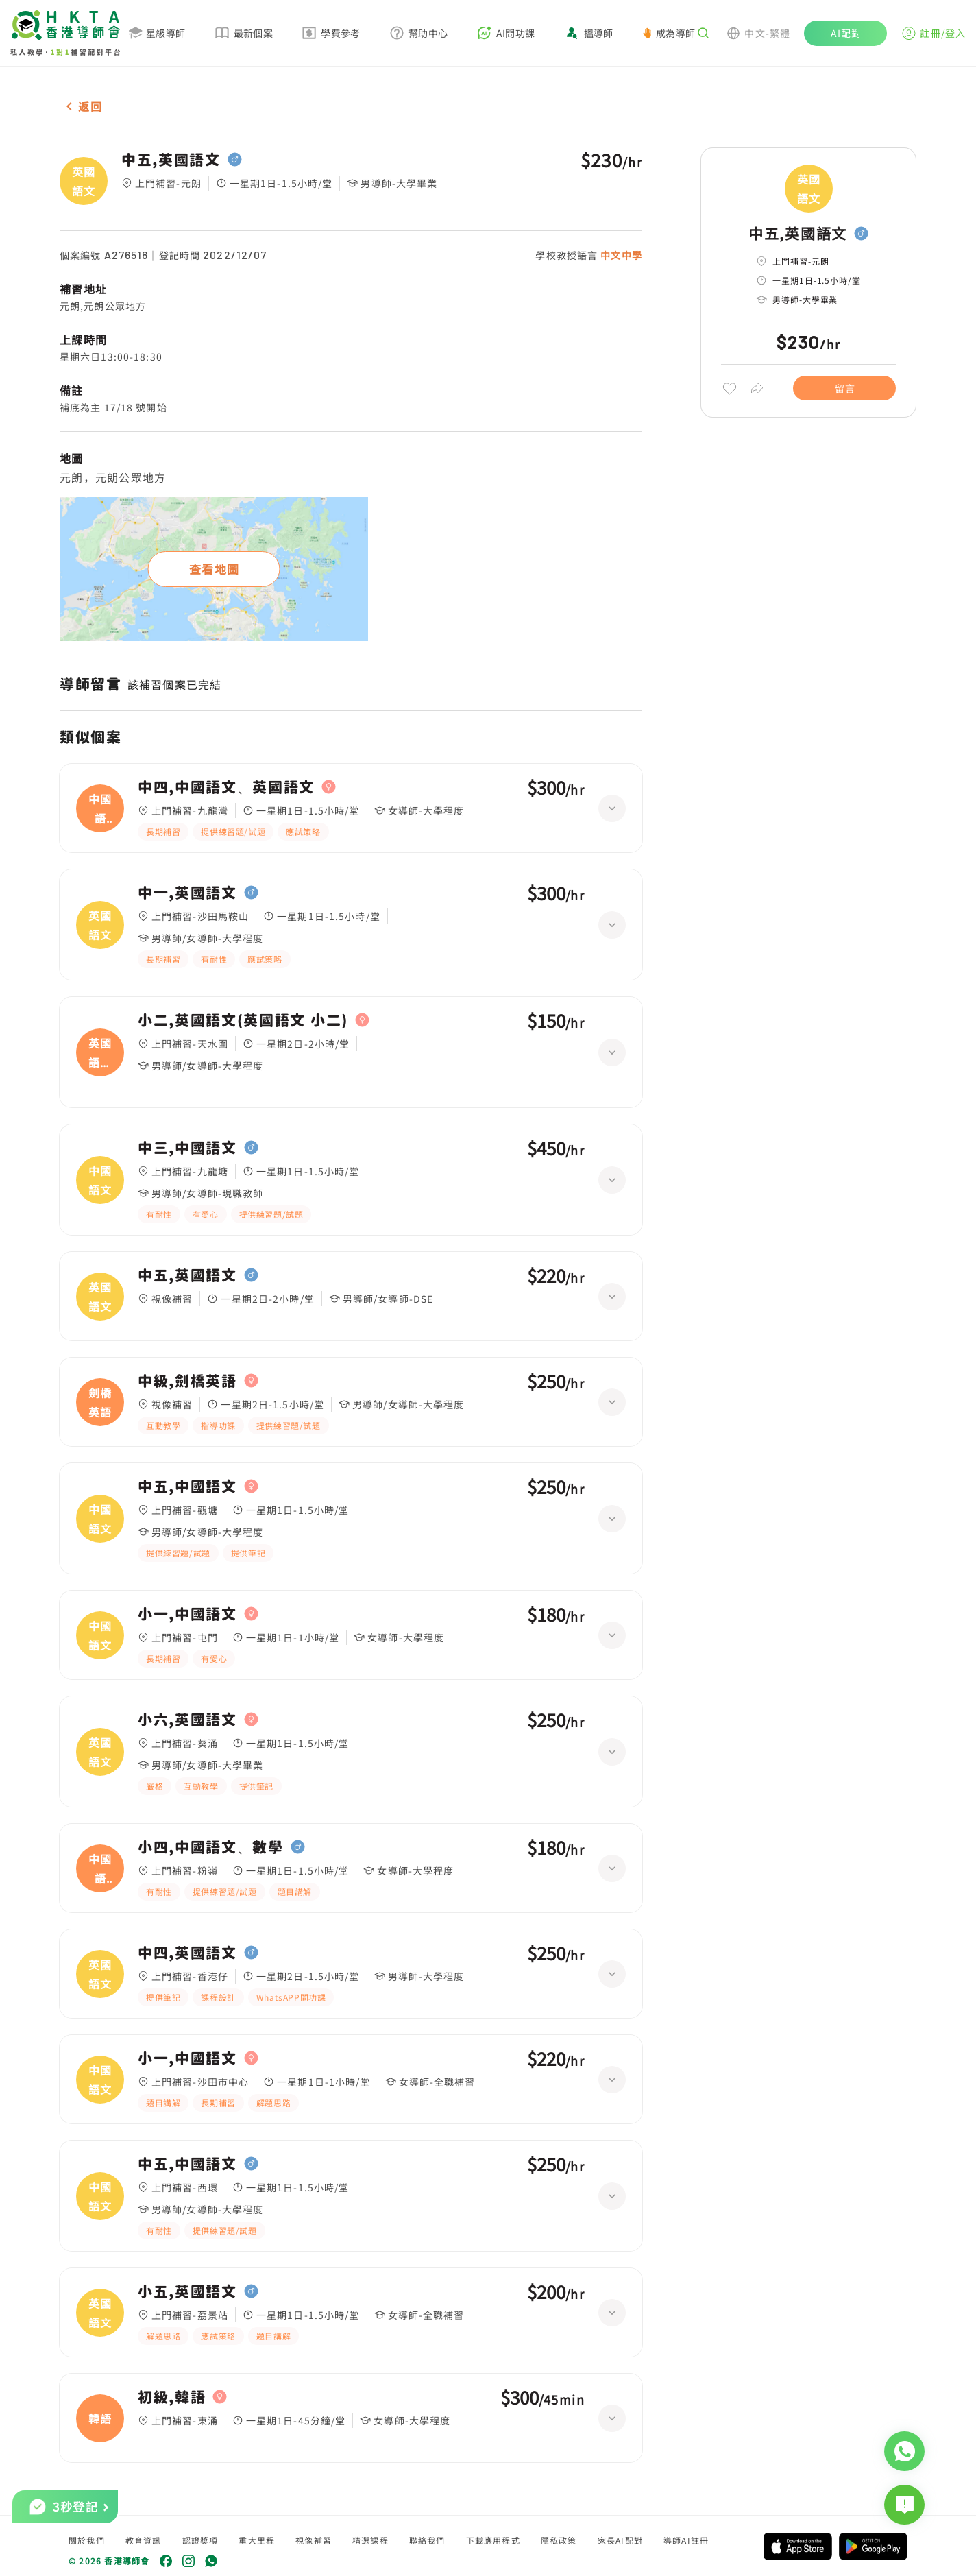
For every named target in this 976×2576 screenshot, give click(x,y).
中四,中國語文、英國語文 (226, 787)
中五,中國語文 (187, 1486)
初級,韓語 (172, 2397)
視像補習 (313, 2540)
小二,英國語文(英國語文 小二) (243, 1020)
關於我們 (87, 2540)
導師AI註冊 (686, 2540)
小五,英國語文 (187, 2291)
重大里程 (257, 2540)
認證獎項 (200, 2540)
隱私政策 (559, 2540)
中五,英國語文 (171, 159)
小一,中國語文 (187, 1614)
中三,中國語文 (187, 1147)
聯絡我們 (427, 2540)
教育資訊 (143, 2540)
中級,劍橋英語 (187, 1381)
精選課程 (370, 2540)
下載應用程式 (493, 2540)
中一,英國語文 (187, 892)
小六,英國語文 (187, 1719)
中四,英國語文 (187, 1952)
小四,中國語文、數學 (211, 1847)
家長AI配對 (620, 2540)
